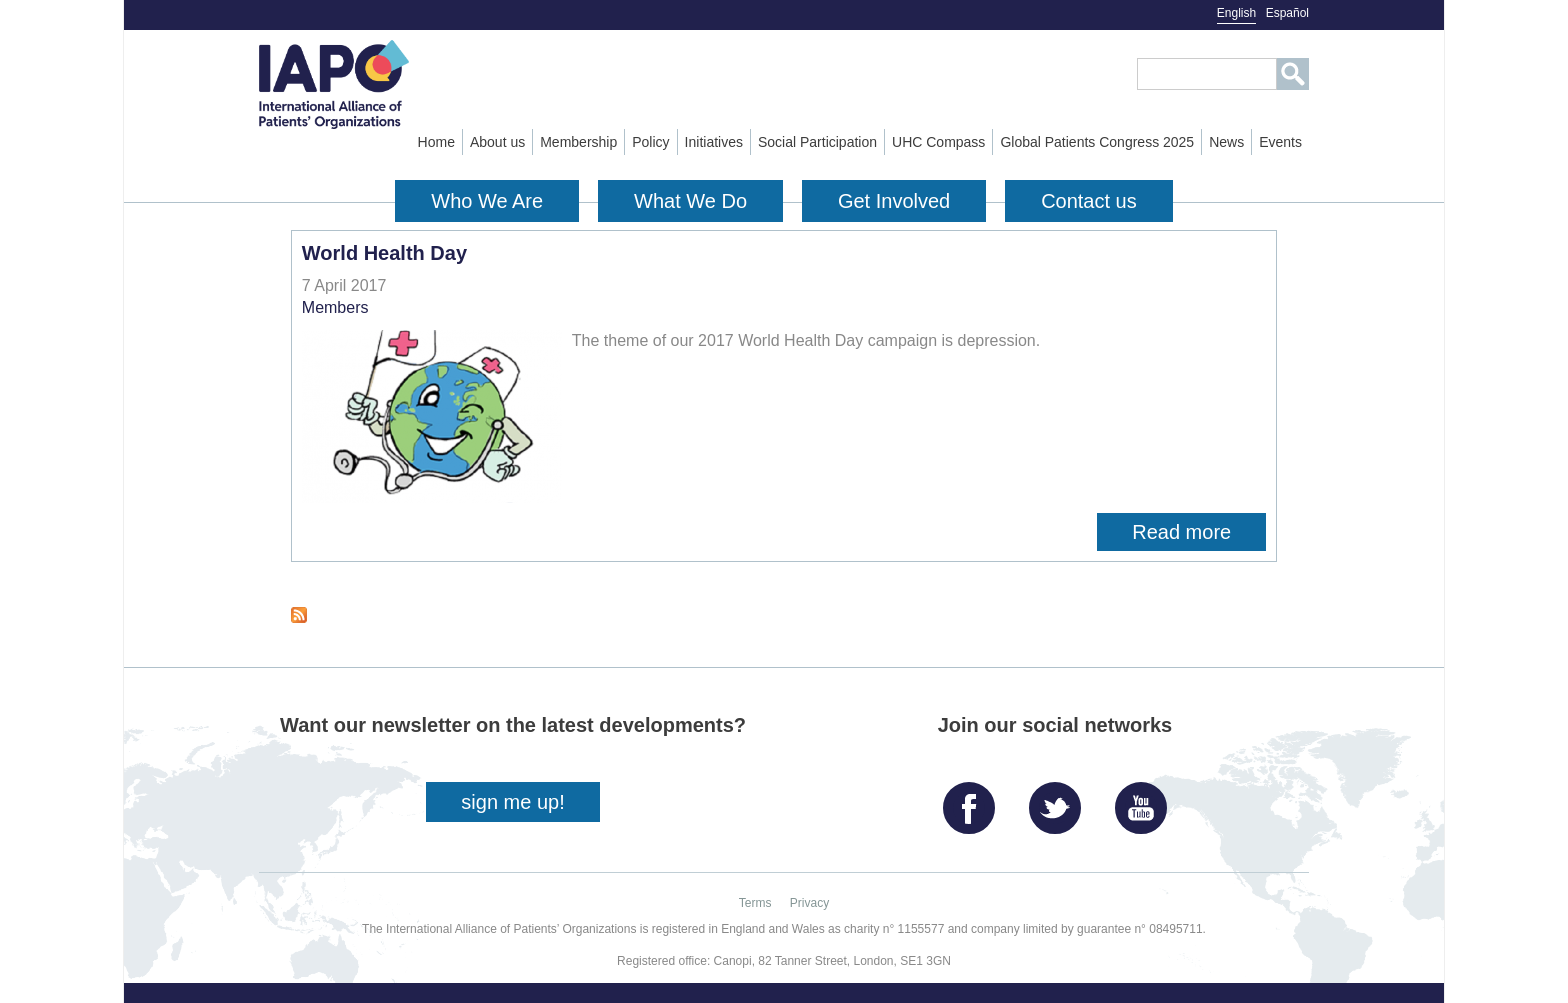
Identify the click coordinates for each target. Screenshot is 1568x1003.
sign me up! (512, 802)
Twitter (1060, 800)
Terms (755, 903)
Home (436, 142)
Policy (650, 142)
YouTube (1146, 800)
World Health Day (384, 253)
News (1226, 142)
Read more (1199, 532)
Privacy (809, 903)
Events (1280, 142)
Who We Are (487, 201)
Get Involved (894, 201)
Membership (578, 142)
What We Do (690, 201)
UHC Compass (938, 142)
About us (497, 142)
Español (1287, 13)
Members (335, 307)
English (1236, 13)
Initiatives (714, 142)
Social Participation (817, 142)
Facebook (974, 800)
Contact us (1089, 201)
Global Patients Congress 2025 (1097, 142)
